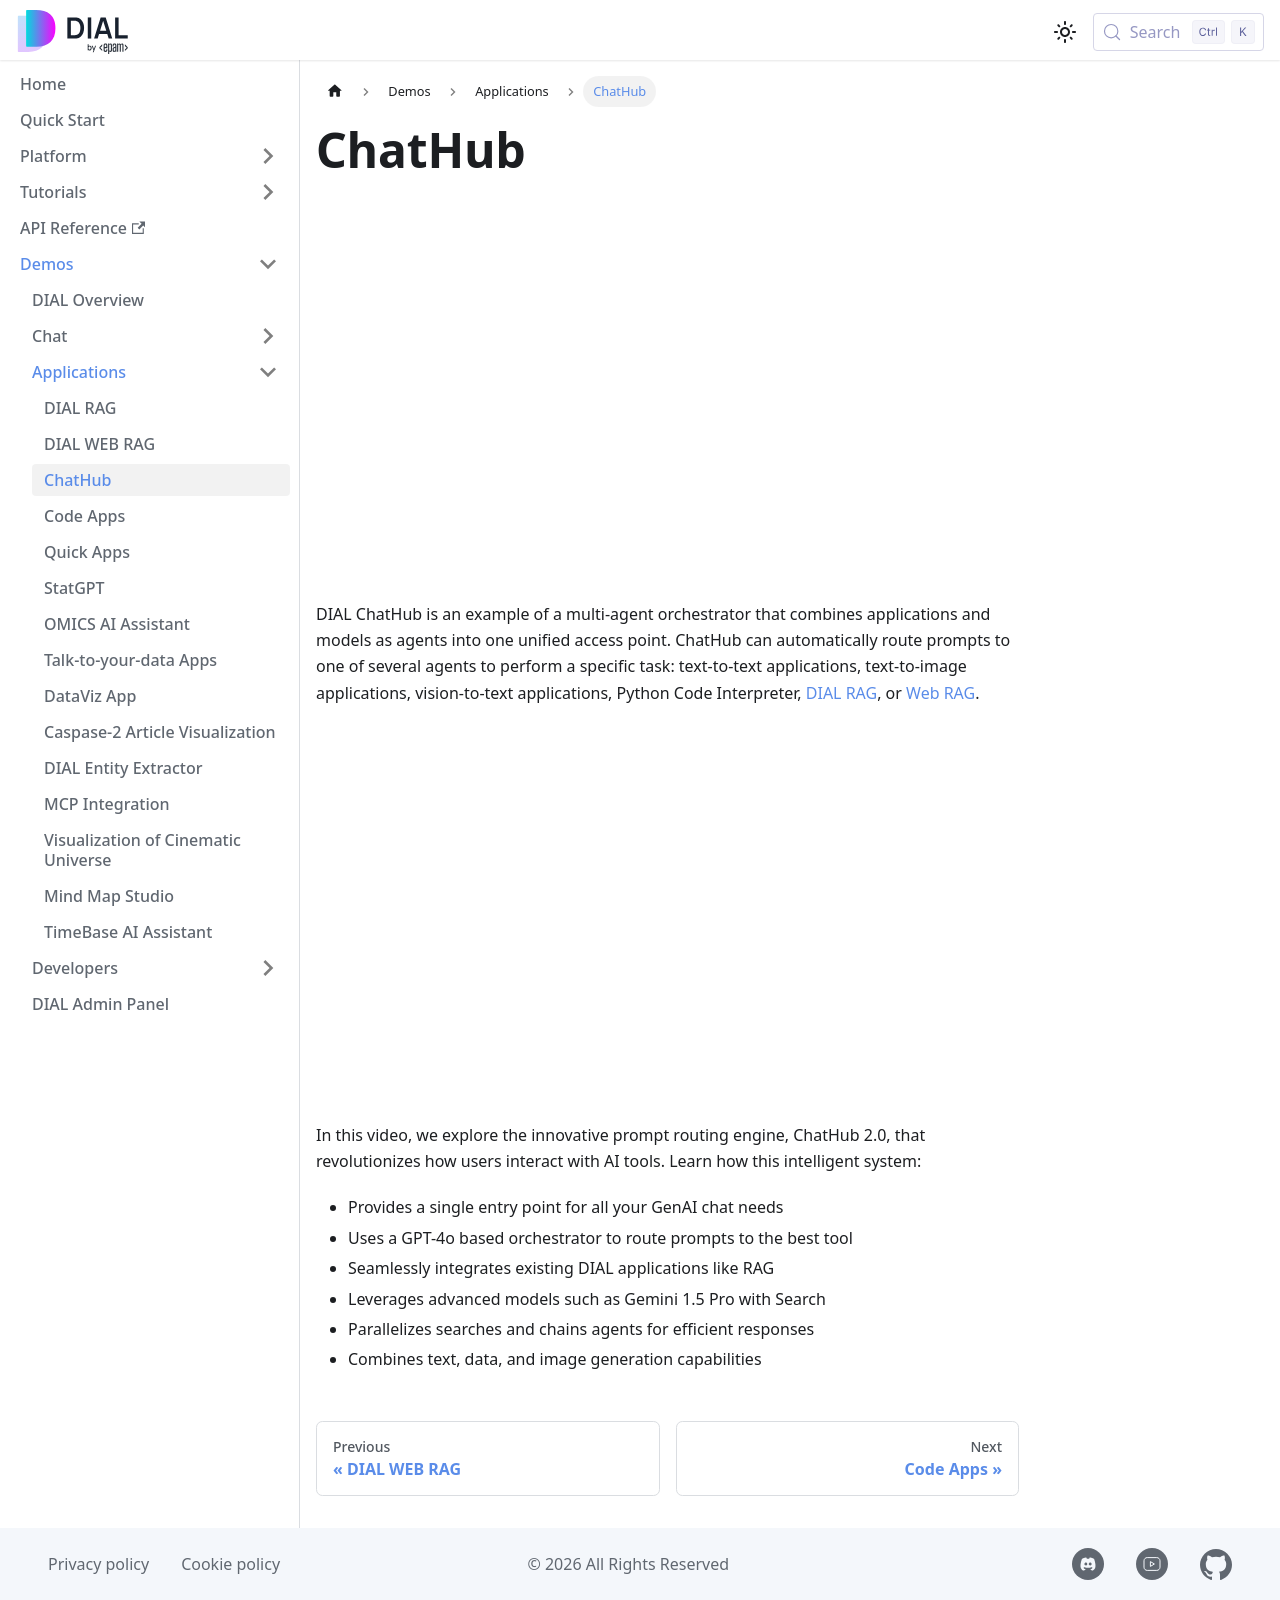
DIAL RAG (841, 693)
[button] (149, 156)
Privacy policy (98, 1564)
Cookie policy (230, 1564)
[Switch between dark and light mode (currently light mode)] (1065, 32)
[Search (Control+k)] (1178, 32)
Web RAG (940, 693)
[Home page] (335, 91)
